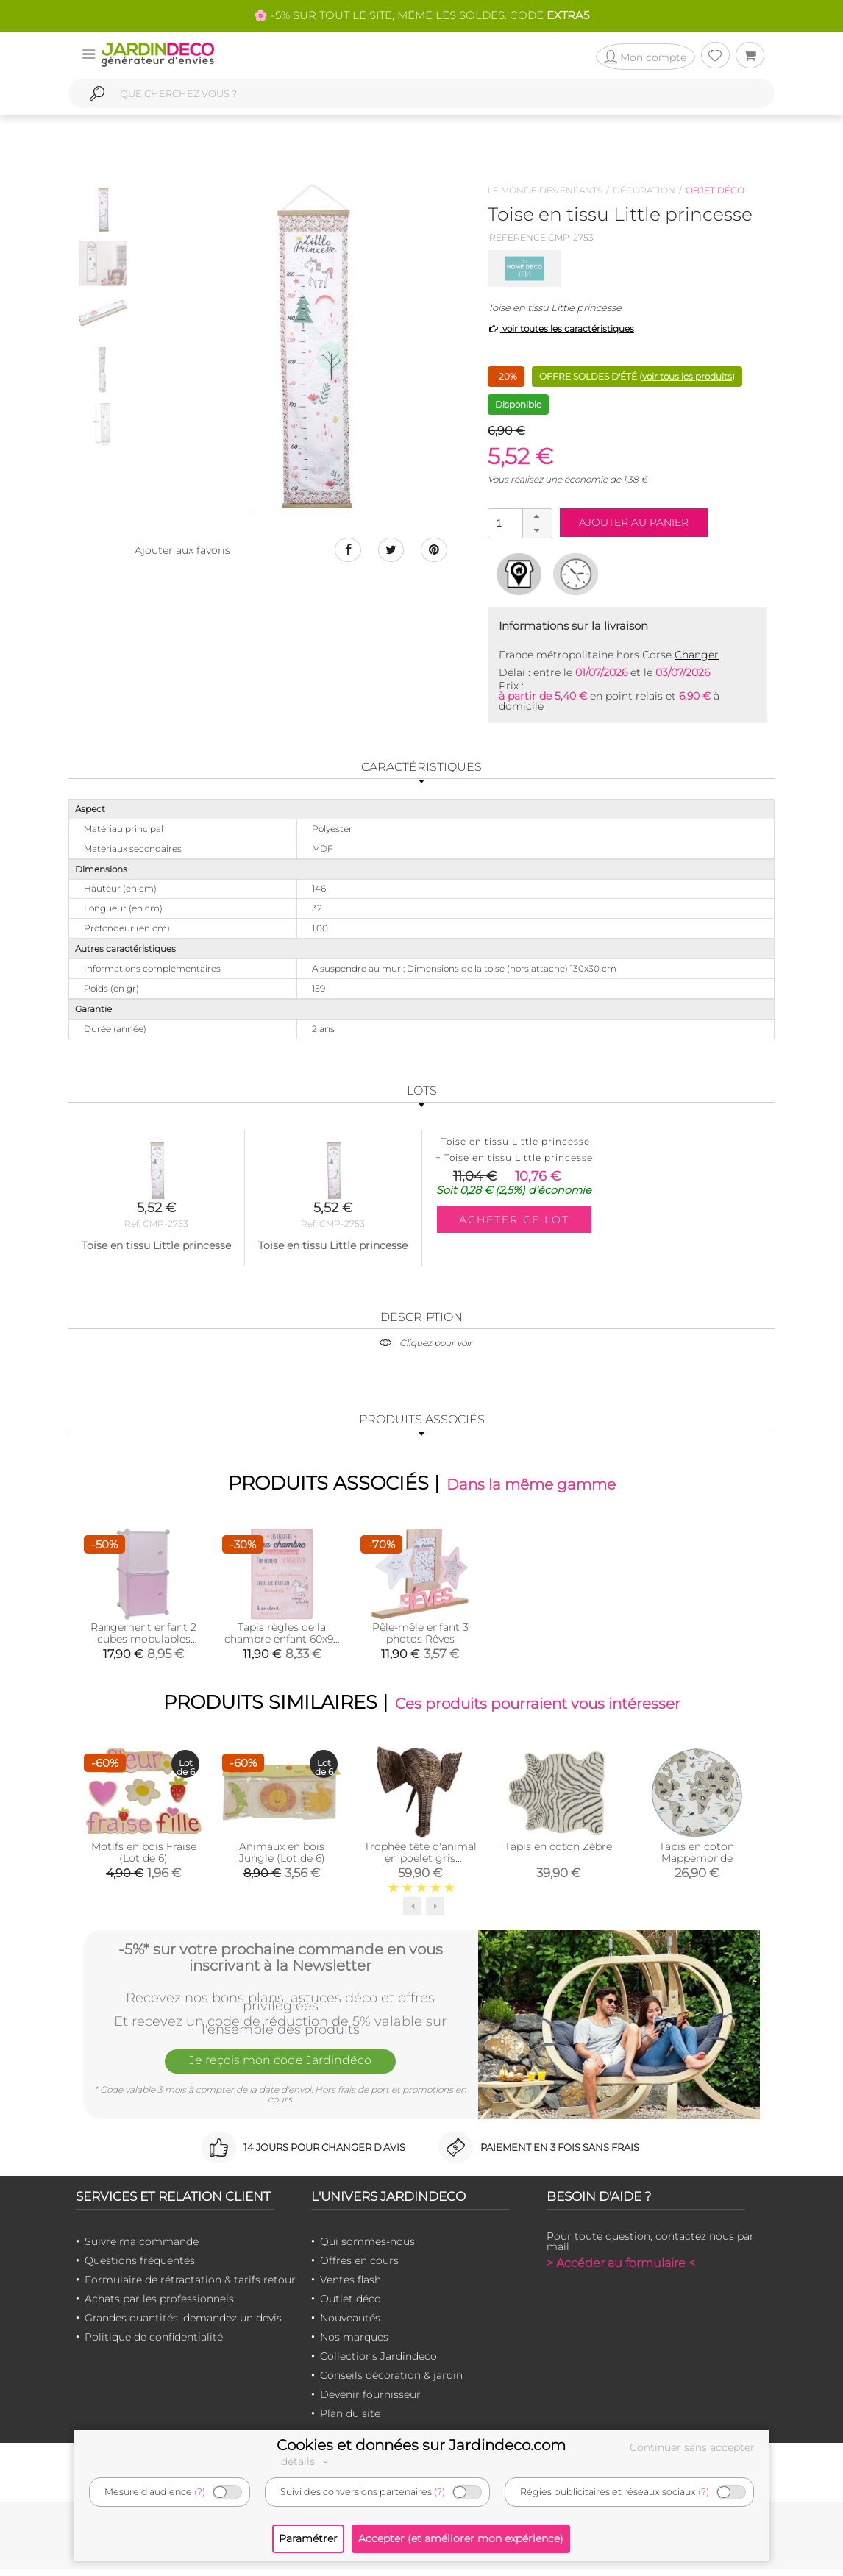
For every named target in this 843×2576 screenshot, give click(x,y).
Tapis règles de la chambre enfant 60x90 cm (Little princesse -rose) (282, 1647)
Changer (697, 654)
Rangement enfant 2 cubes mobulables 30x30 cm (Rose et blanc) (143, 1647)
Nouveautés (350, 2323)
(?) (199, 2491)
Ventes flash (350, 2285)
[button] (537, 516)
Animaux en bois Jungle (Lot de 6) (282, 1858)
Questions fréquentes (140, 2266)
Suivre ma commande (142, 2247)
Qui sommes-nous (367, 2247)
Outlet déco (350, 2304)
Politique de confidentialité (154, 2342)
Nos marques (354, 2342)
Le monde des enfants (545, 190)
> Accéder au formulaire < (621, 2269)
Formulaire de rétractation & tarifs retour (190, 2285)
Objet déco (715, 190)
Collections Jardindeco (378, 2362)
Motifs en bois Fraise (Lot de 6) (143, 1858)
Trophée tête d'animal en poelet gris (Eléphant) (420, 1864)
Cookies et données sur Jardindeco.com (421, 2445)
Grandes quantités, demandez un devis (183, 2323)
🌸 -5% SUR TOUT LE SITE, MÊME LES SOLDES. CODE (421, 15)
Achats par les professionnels (159, 2304)
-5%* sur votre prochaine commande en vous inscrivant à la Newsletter (280, 1961)
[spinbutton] (518, 523)
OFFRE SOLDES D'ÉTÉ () (637, 376)
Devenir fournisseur (370, 2400)
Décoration (644, 190)
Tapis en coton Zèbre (558, 1852)
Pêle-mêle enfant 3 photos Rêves (420, 1635)
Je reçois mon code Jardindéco (280, 2069)
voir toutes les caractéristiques (561, 328)
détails (306, 2461)
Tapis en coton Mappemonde (696, 1858)
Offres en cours (359, 2266)
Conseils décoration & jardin (391, 2381)
